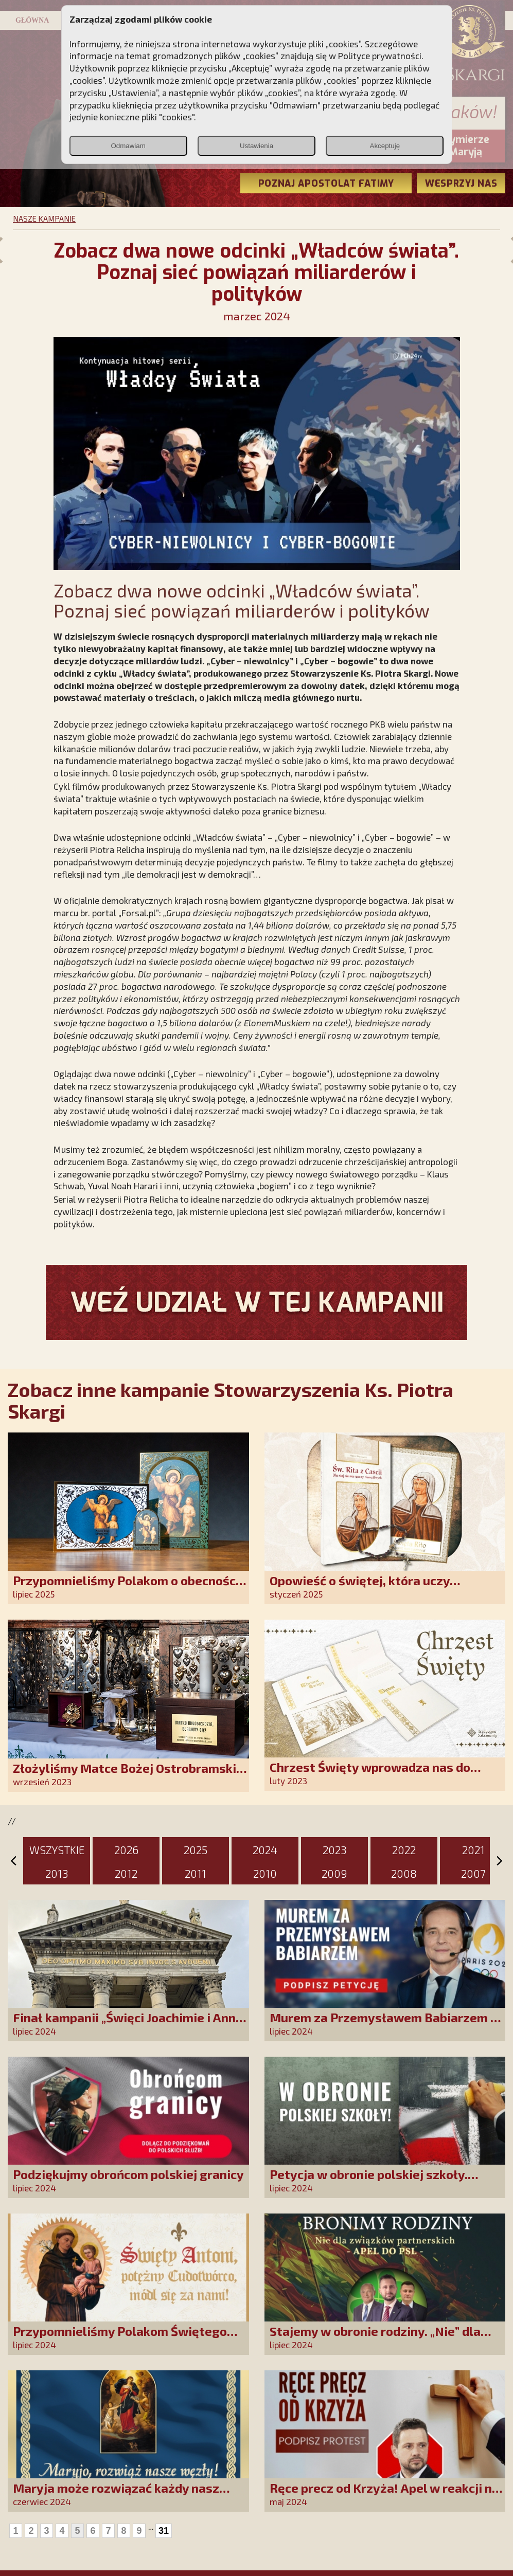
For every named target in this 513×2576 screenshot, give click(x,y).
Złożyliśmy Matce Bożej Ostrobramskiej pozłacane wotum (130, 1775)
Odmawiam (128, 146)
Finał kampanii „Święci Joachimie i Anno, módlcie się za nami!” (129, 2024)
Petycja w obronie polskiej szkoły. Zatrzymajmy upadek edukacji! (369, 2181)
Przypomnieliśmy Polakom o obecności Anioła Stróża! (126, 1587)
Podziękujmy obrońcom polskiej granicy (128, 2174)
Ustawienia (256, 146)
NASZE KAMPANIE (44, 218)
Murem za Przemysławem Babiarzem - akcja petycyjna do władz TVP (382, 2024)
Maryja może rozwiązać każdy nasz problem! (116, 2495)
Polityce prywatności (379, 55)
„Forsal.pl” (138, 913)
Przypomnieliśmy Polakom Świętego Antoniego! (120, 2338)
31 (163, 2531)
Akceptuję (385, 146)
